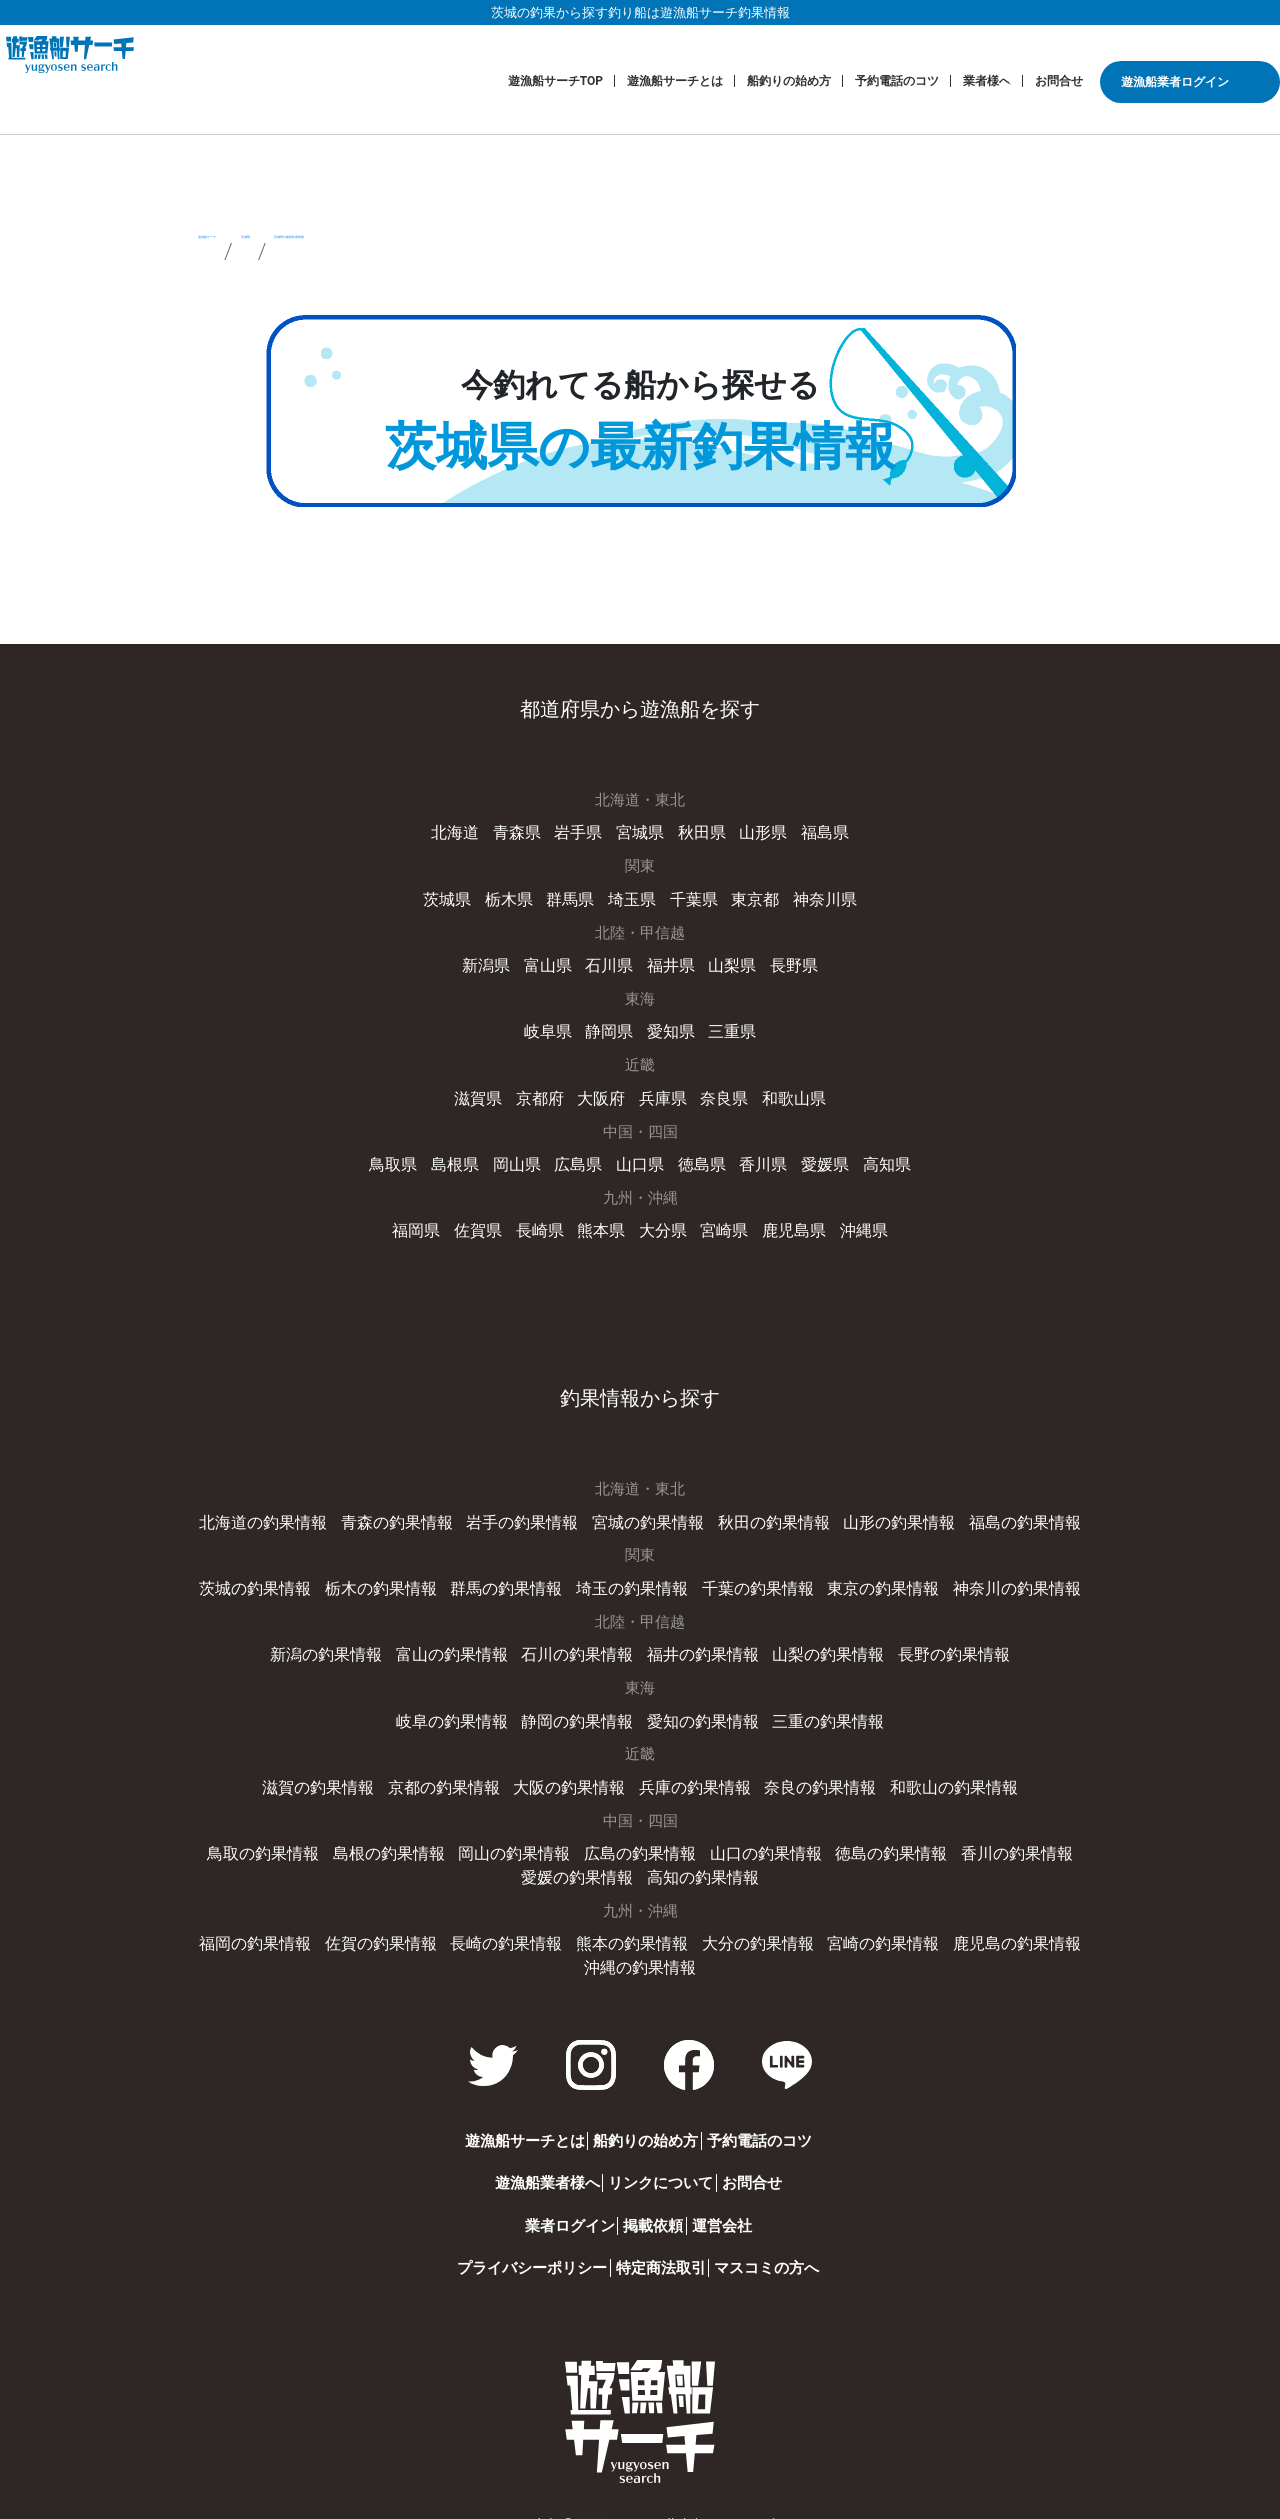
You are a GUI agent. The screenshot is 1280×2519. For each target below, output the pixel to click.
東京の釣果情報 (869, 1577)
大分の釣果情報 (751, 1925)
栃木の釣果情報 (395, 1577)
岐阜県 (552, 1027)
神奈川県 (816, 897)
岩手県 (581, 832)
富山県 (552, 962)
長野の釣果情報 (936, 1642)
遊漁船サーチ (265, 251)
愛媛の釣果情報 (1055, 1837)
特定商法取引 (648, 2247)
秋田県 (698, 832)
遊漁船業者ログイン (1175, 82)
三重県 (727, 1027)
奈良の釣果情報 (810, 1772)
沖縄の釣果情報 (640, 1947)
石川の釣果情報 (580, 1642)
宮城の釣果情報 (647, 1512)
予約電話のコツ (897, 81)
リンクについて (647, 2162)
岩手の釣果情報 (528, 1512)
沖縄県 (852, 1222)
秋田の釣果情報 (766, 1512)
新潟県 (493, 962)
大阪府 (603, 1092)
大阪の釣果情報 (573, 1772)
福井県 (669, 962)
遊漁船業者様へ (507, 2162)
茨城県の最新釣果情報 (557, 251)
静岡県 (610, 1027)
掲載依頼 (640, 2205)
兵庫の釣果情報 (691, 1772)
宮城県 (640, 832)
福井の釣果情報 (699, 1642)
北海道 (464, 832)
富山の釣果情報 (462, 1642)
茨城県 (390, 251)
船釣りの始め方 (789, 81)
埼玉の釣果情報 (632, 1577)
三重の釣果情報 (817, 1707)
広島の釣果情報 (580, 1837)
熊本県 (603, 1222)
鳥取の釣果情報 (224, 1837)
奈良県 (720, 1092)
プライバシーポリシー (493, 2247)
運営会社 (735, 2205)
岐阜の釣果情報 (462, 1707)
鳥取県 (405, 1157)
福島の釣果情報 (1003, 1512)
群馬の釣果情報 (513, 1577)
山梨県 (727, 962)
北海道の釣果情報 (284, 1512)
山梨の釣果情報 (817, 1642)
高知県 (874, 1157)
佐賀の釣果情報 (395, 1925)
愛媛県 (815, 1157)
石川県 (610, 962)
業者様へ (987, 81)
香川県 (757, 1157)
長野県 (786, 962)
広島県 (581, 1157)
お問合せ (1059, 81)
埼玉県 (632, 897)
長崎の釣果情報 (513, 1925)
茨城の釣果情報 (276, 1577)
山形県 (757, 832)
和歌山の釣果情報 (937, 1772)
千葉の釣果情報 (751, 1577)
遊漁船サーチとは (675, 81)
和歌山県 (787, 1092)
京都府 (544, 1092)
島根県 (464, 1157)
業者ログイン (530, 2205)
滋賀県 (485, 1092)
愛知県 (669, 1027)
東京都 (749, 897)
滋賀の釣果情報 (335, 1772)
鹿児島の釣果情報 (996, 1925)
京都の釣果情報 (454, 1772)
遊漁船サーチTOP (555, 81)
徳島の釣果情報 (817, 1837)
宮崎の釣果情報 (869, 1925)
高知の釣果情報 (640, 1860)
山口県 (640, 1157)
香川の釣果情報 (936, 1837)
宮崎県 (720, 1222)
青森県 (522, 832)
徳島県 (698, 1157)
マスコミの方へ (779, 2247)
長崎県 (544, 1222)
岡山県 (522, 1157)
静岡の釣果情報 (580, 1707)
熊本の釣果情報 (632, 1925)
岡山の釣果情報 (462, 1837)
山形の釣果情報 (884, 1512)
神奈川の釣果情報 (996, 1577)
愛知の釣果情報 (699, 1707)
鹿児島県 (787, 1222)
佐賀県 (485, 1222)
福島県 (815, 832)
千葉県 (691, 897)
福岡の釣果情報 (276, 1925)
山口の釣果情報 (699, 1837)
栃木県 (515, 897)
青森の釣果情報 (410, 1512)
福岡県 (427, 1222)
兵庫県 (661, 1092)
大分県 (661, 1222)
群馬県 (573, 897)
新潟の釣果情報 (343, 1642)
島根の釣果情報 (343, 1837)
